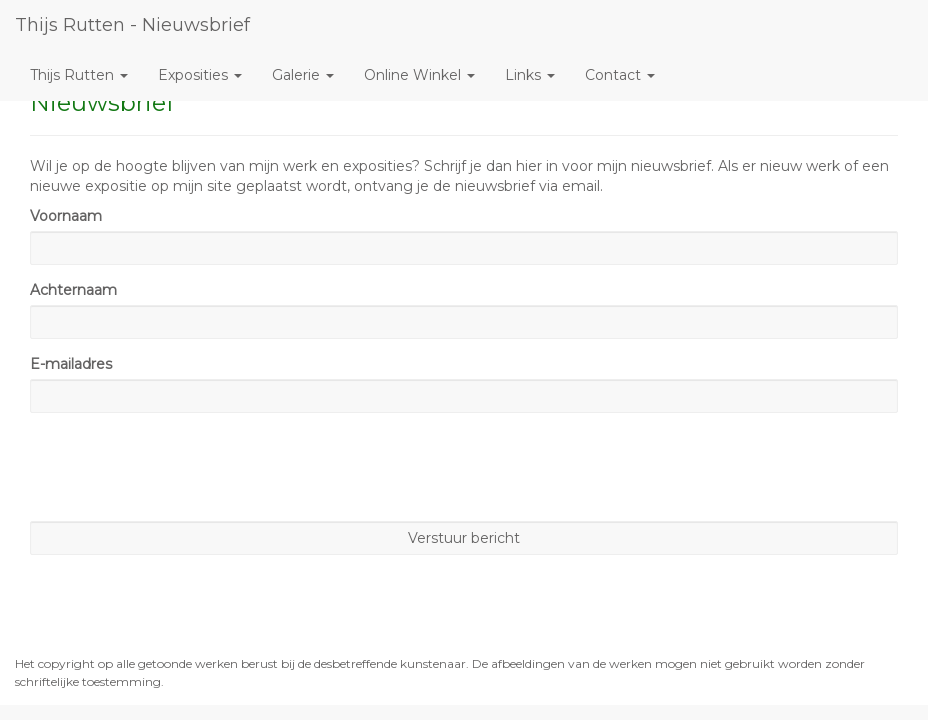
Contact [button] (620, 75)
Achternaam (73, 290)
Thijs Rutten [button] (79, 75)
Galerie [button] (303, 75)
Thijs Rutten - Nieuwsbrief (132, 25)
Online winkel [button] (419, 75)
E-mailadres (71, 364)
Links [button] (530, 75)
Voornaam (66, 216)
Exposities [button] (200, 75)
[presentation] (182, 467)
